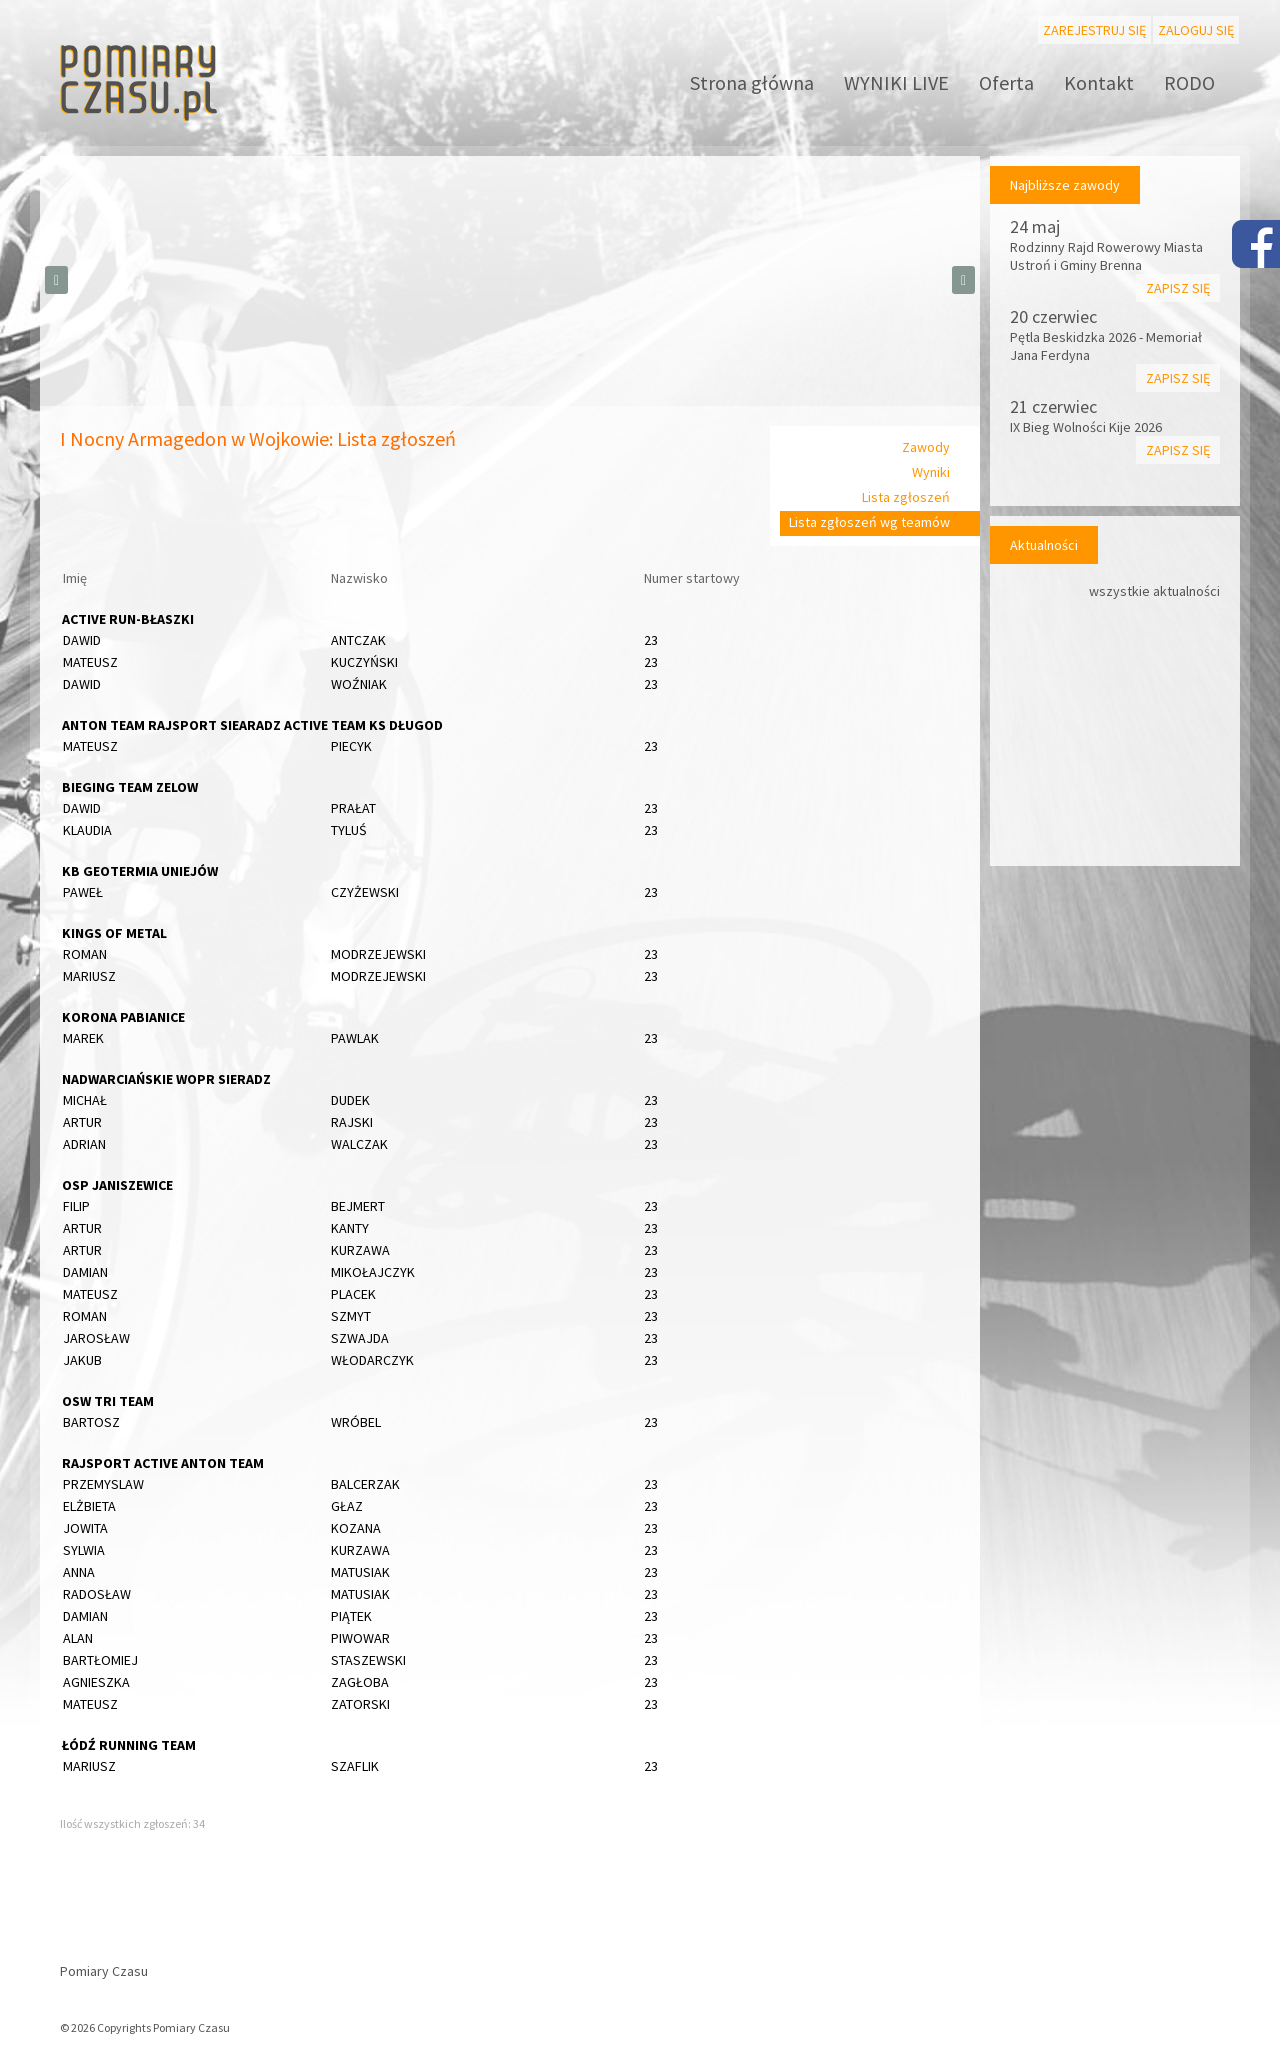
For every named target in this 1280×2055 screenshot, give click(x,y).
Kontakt (1099, 82)
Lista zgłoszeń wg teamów (869, 522)
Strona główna (752, 82)
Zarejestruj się (1094, 30)
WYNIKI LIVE (896, 82)
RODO (1189, 82)
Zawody (926, 447)
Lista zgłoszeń (906, 497)
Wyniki (931, 472)
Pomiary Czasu (104, 1971)
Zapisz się (1178, 288)
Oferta (1006, 82)
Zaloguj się (1196, 30)
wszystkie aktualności (1154, 591)
